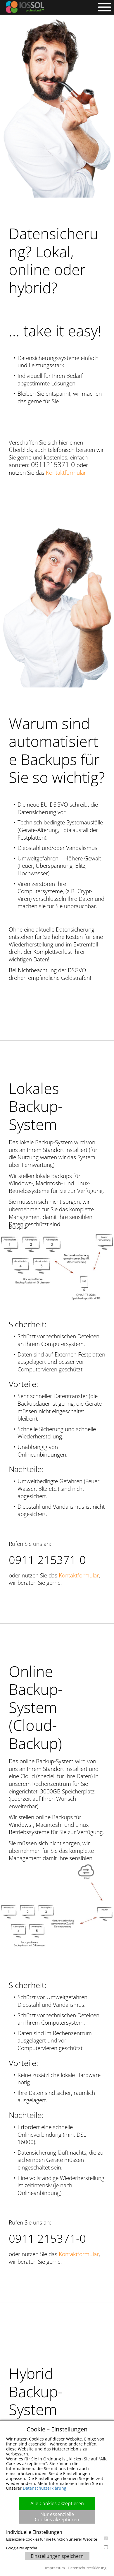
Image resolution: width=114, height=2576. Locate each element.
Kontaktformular (66, 472)
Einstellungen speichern (57, 2556)
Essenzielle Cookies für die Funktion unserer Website (57, 2539)
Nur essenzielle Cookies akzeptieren (57, 2517)
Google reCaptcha (57, 2548)
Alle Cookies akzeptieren (57, 2503)
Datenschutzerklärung (44, 2488)
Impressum (55, 2567)
